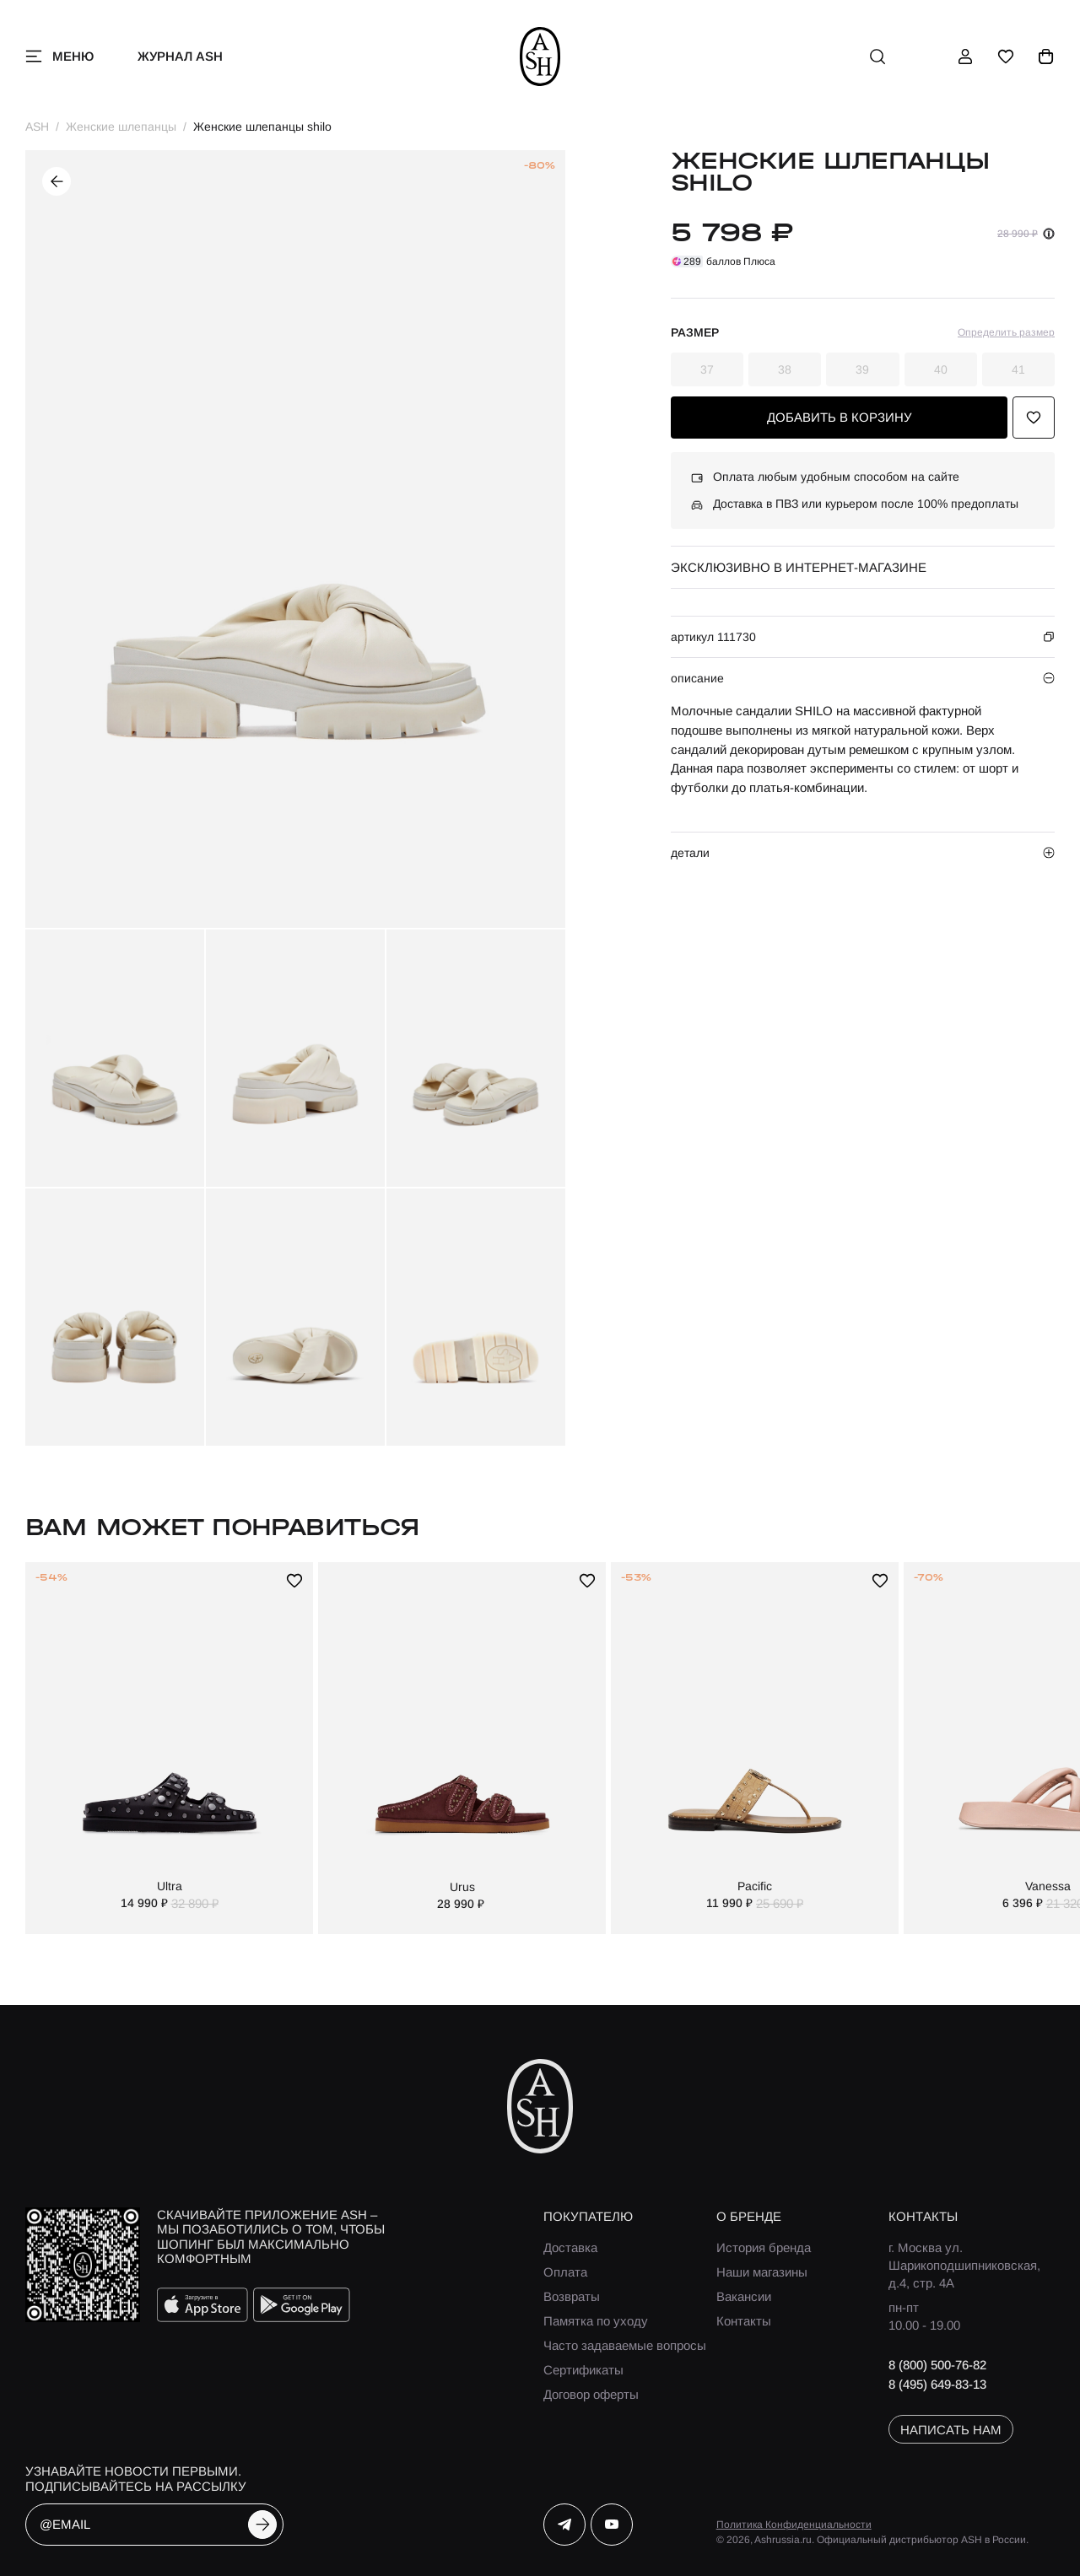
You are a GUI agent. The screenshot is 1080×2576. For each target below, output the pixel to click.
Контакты (743, 2321)
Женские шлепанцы (121, 126)
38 (784, 369)
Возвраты (571, 2296)
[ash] (540, 56)
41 (1018, 369)
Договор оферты (591, 2394)
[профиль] (965, 56)
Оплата (565, 2272)
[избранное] (1005, 56)
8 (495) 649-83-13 (937, 2384)
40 (941, 369)
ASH (37, 126)
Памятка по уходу (595, 2321)
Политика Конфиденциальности (794, 2524)
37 (707, 369)
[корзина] (1046, 56)
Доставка (570, 2247)
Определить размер (1006, 332)
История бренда (763, 2247)
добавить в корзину (839, 417)
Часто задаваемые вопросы (624, 2345)
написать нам (951, 2429)
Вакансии (743, 2296)
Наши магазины (761, 2272)
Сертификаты (583, 2370)
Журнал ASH (180, 56)
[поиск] (877, 56)
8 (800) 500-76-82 (937, 2365)
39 (862, 369)
